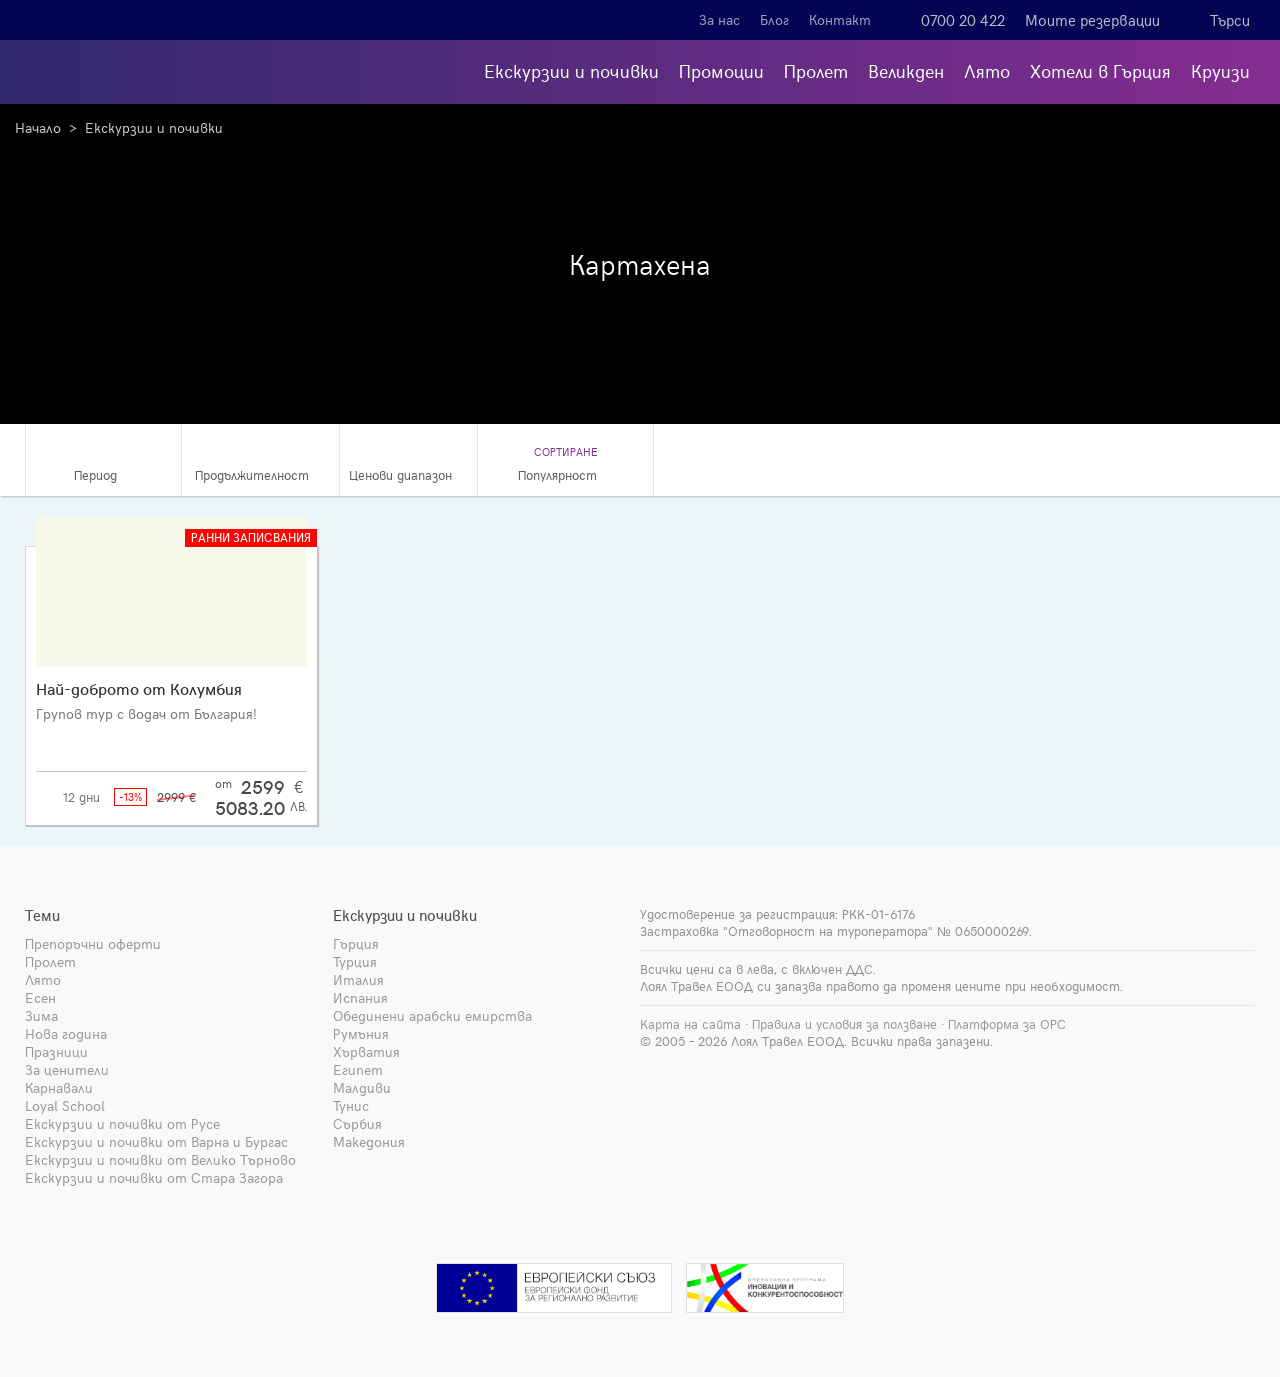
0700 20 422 (963, 20)
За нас (719, 19)
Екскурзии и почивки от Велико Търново (160, 1159)
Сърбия (357, 1123)
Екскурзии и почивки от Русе (122, 1123)
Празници (56, 1051)
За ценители (67, 1069)
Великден (906, 70)
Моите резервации (1092, 20)
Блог (774, 19)
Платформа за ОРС (1007, 1024)
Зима (41, 1015)
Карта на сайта (690, 1024)
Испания (360, 997)
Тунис (351, 1105)
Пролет (816, 70)
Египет (358, 1069)
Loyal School (65, 1105)
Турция (355, 961)
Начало (38, 127)
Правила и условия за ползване (844, 1024)
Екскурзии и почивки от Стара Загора (154, 1177)
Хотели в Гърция (1100, 70)
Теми (42, 915)
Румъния (361, 1033)
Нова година (66, 1033)
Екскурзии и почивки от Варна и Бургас (156, 1141)
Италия (358, 979)
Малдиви (362, 1087)
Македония (369, 1141)
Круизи (1220, 70)
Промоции (721, 70)
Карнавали (59, 1087)
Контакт (840, 19)
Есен (40, 997)
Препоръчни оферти (93, 943)
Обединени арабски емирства (432, 1015)
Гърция (356, 943)
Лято (987, 70)
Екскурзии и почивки (571, 70)
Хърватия (366, 1051)
